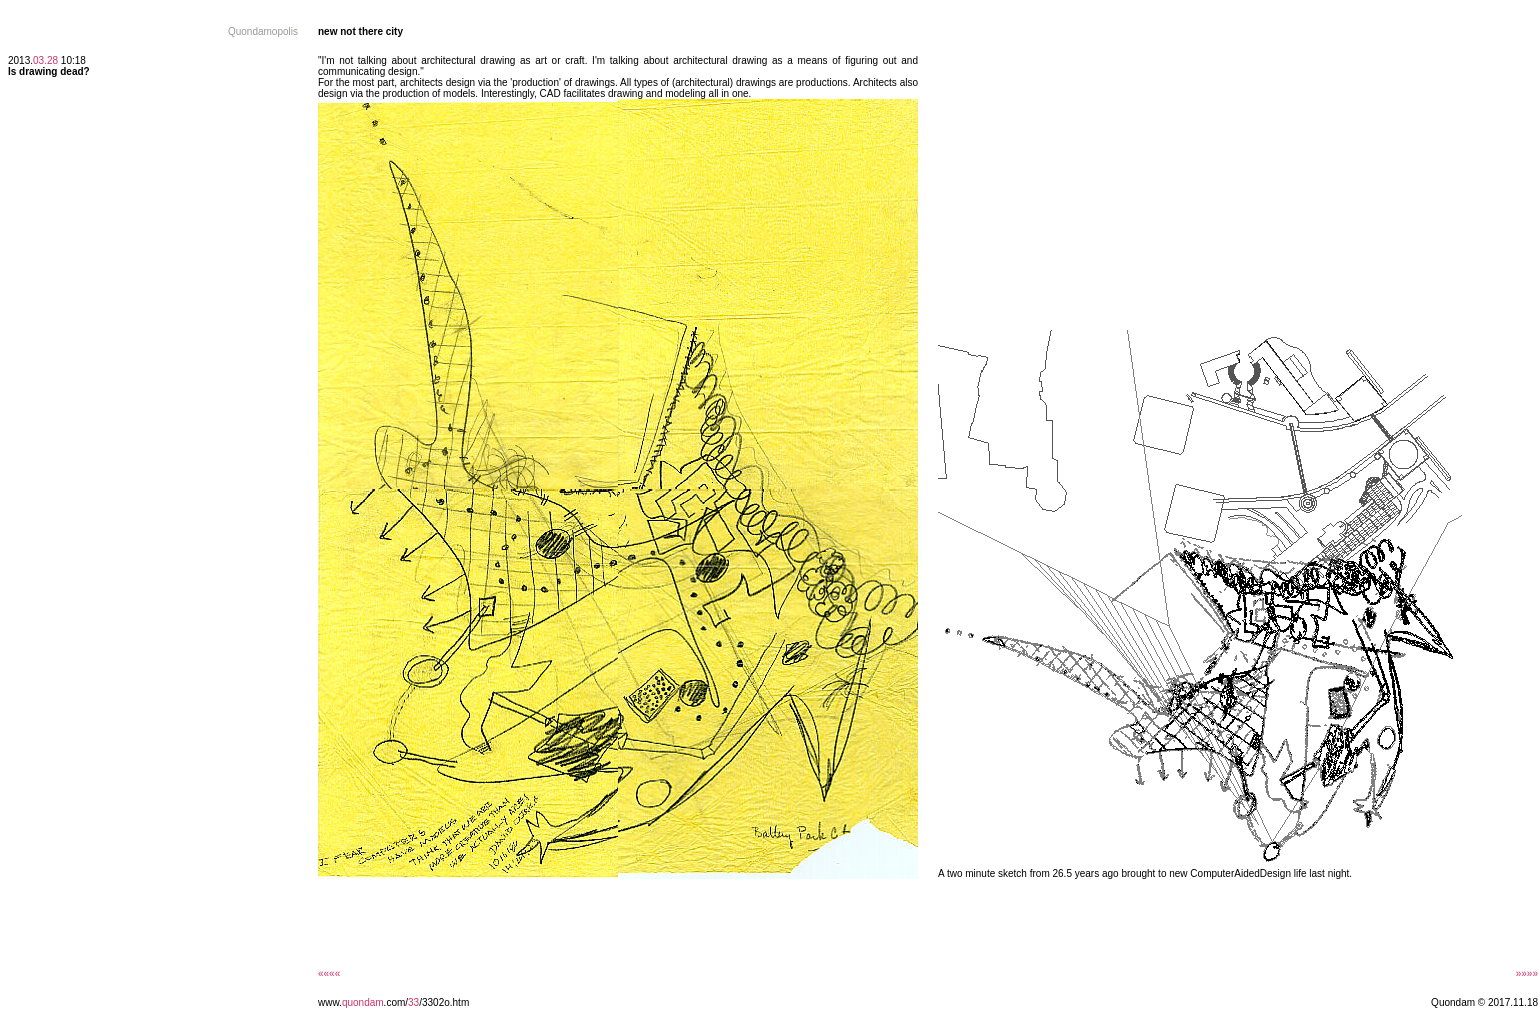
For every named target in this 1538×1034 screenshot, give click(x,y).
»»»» (1527, 973)
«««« (329, 973)
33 (413, 1002)
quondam (363, 1002)
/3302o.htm (444, 1002)
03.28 (45, 60)
